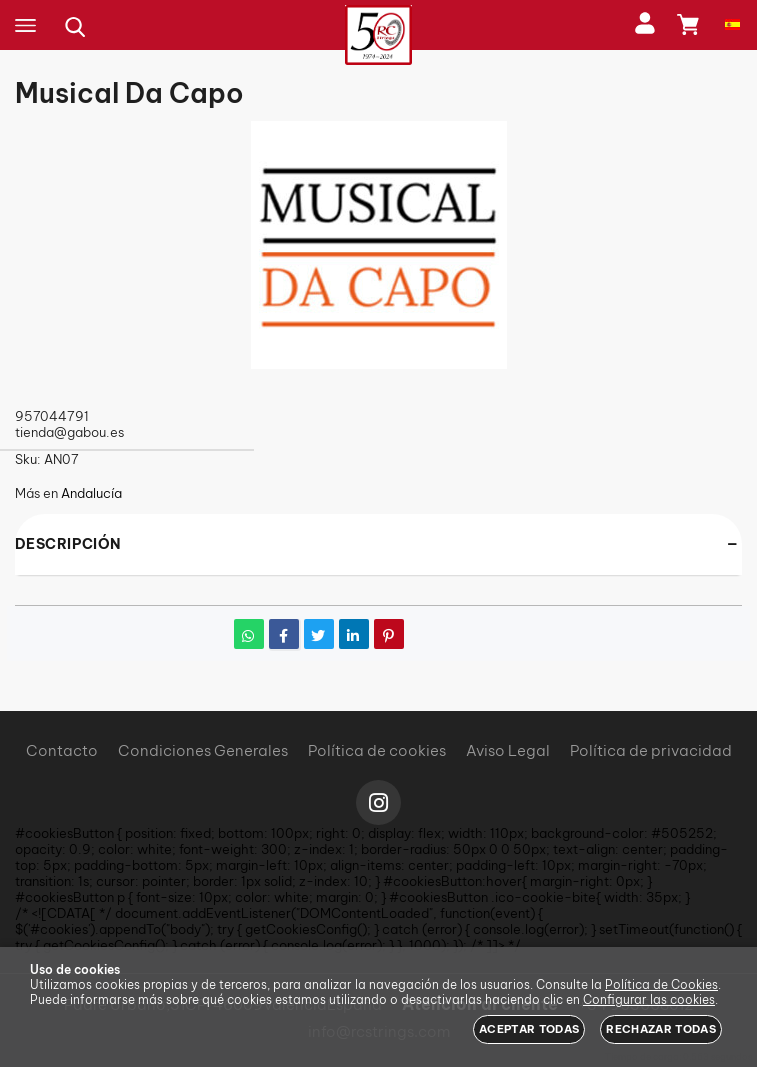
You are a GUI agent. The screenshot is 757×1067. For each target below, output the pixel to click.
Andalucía (91, 493)
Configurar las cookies (649, 999)
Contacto (62, 750)
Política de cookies (377, 750)
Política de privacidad (651, 750)
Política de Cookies (661, 984)
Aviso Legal (508, 750)
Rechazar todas (661, 1029)
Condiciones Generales (203, 750)
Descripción (68, 544)
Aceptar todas (529, 1029)
